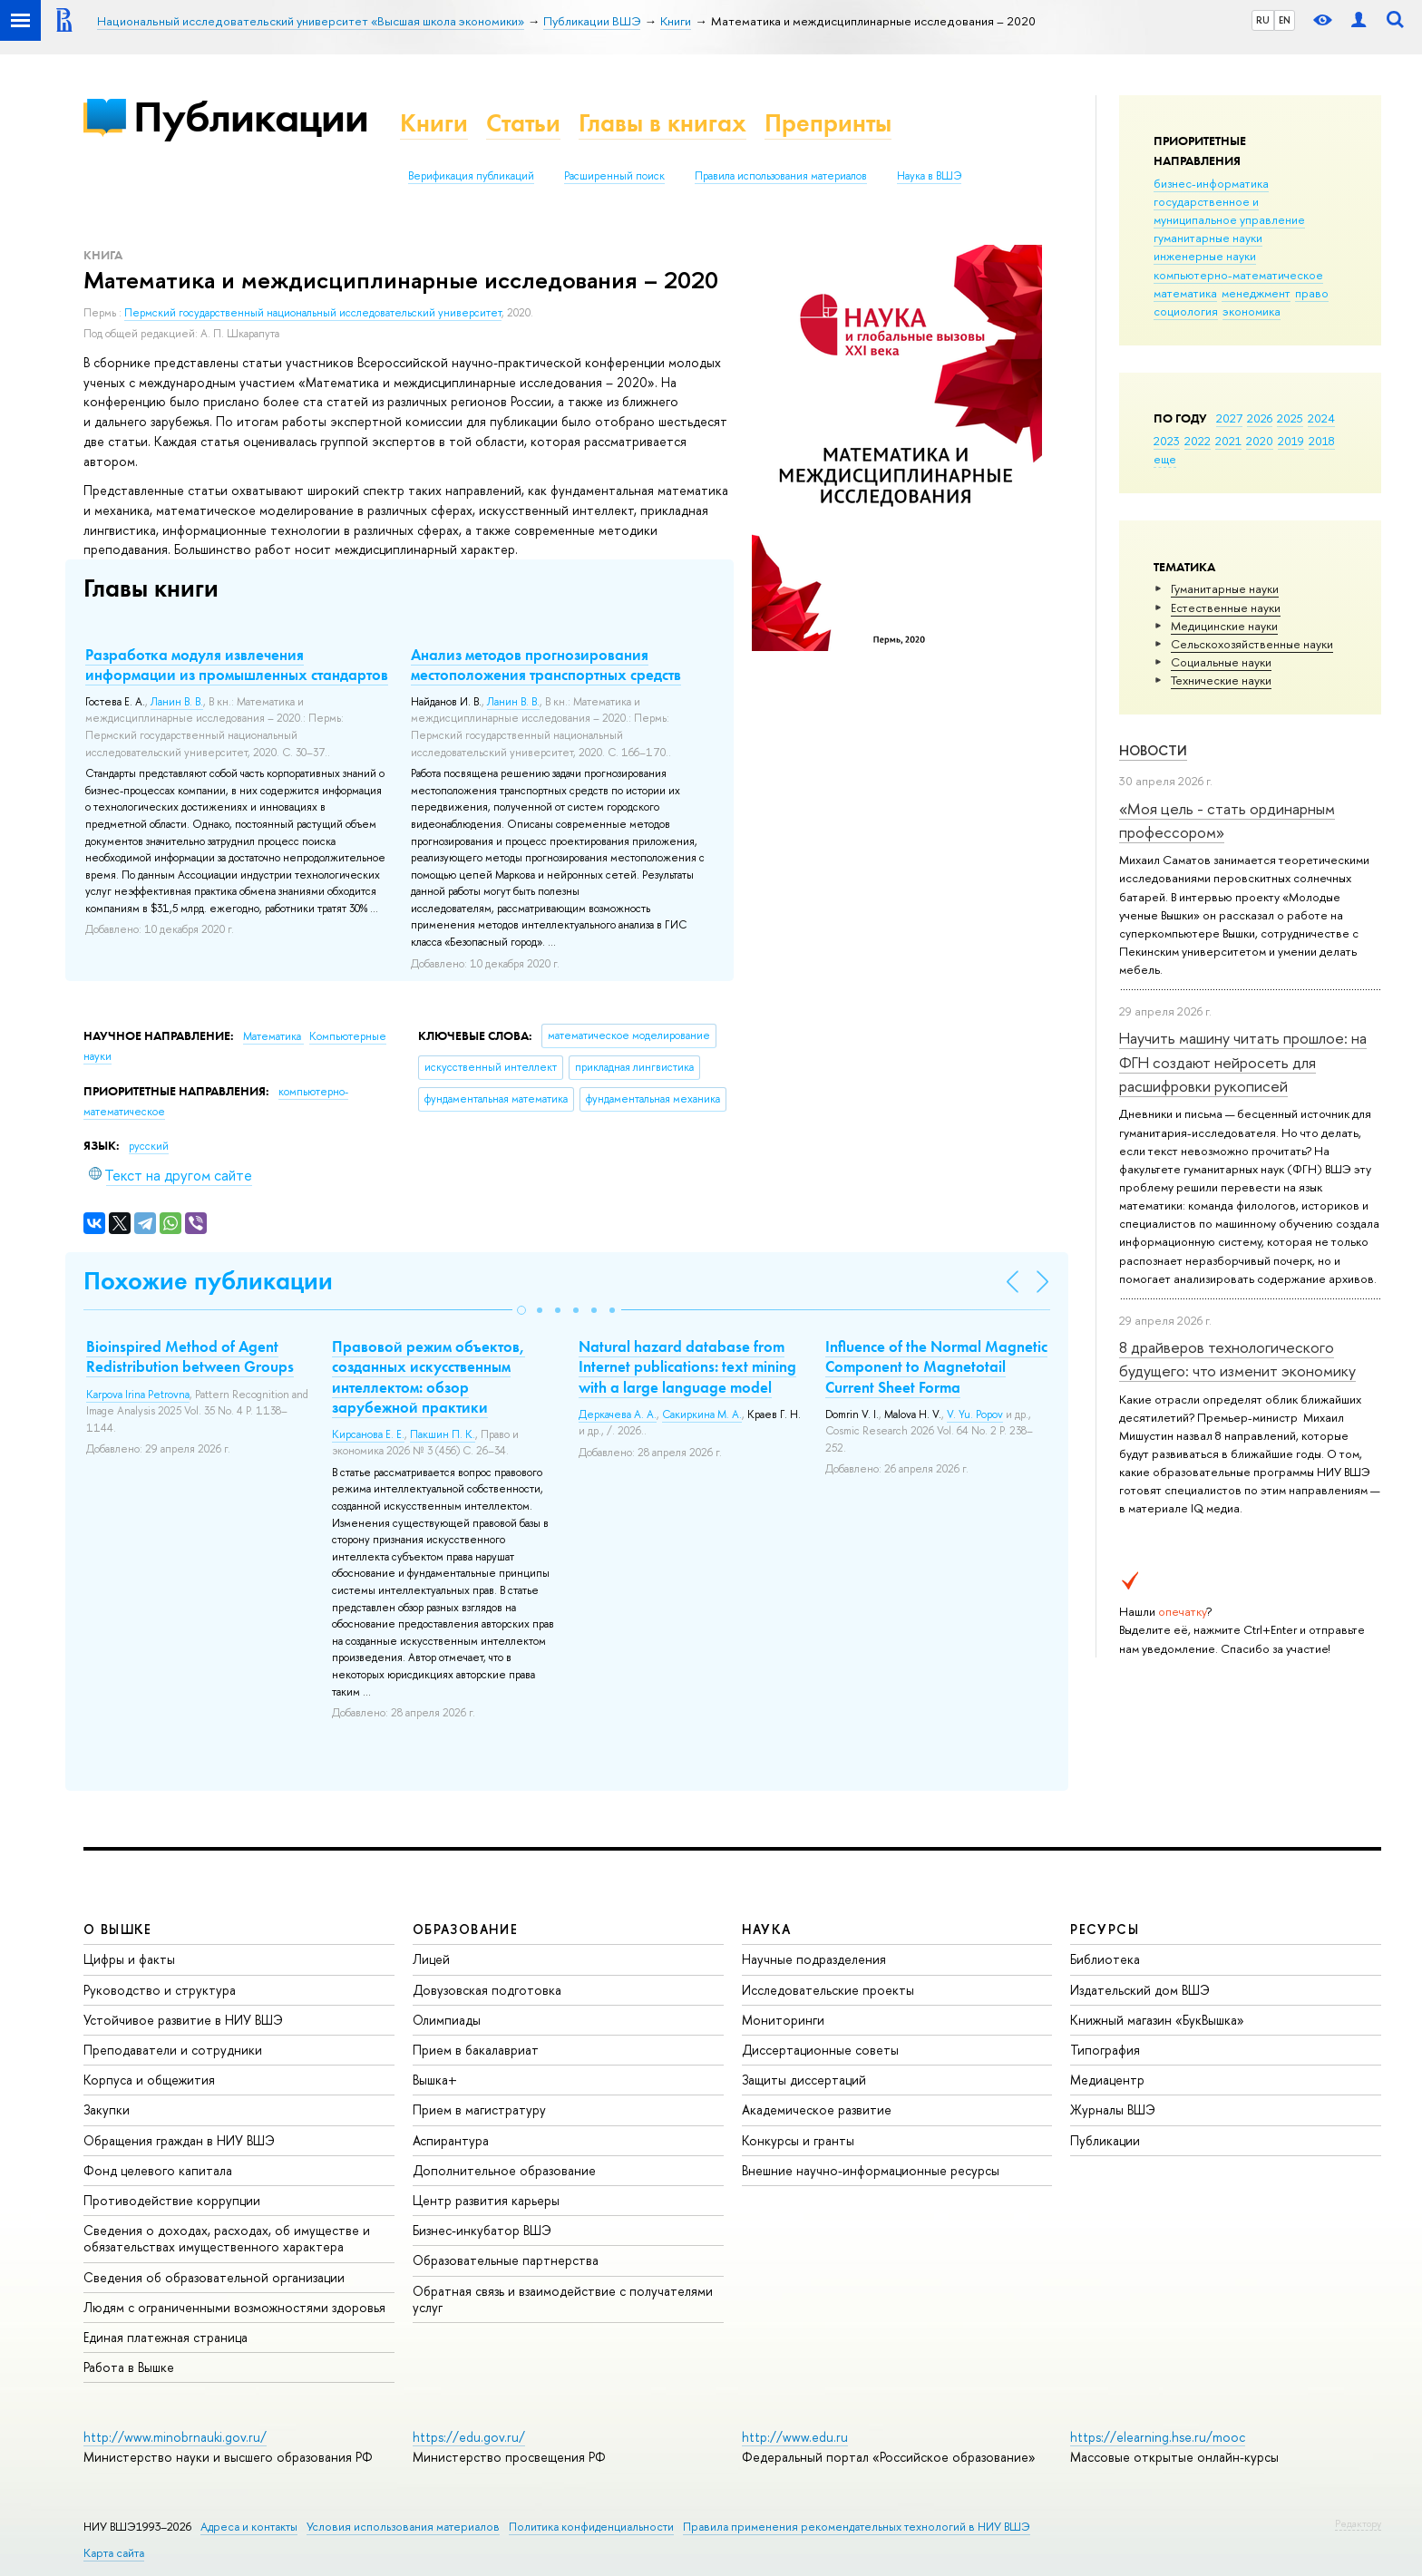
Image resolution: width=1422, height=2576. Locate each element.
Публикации (250, 116)
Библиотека (1105, 1959)
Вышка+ (435, 2079)
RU (1263, 20)
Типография (1105, 2049)
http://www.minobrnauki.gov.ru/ (175, 2436)
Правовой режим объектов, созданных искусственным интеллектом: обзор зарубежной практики (428, 1376)
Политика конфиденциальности (591, 2526)
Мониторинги (783, 2019)
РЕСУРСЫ (1104, 1929)
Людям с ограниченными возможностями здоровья (234, 2307)
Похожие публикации (208, 1281)
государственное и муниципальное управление (1229, 210)
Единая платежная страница (165, 2337)
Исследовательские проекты (828, 1989)
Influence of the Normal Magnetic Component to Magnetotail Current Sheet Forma (936, 1366)
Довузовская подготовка (487, 1989)
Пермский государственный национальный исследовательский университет (313, 313)
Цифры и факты (129, 1959)
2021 (1228, 441)
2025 (1290, 418)
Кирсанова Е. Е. (368, 1434)
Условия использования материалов (403, 2526)
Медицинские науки (1224, 625)
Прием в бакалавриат (476, 2049)
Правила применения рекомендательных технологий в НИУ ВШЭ (856, 2526)
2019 (1291, 441)
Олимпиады (447, 2019)
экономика (1251, 311)
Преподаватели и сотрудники (172, 2049)
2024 (1321, 418)
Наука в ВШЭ (929, 176)
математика (1185, 293)
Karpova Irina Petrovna (138, 1394)
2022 (1197, 441)
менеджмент (1256, 293)
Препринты (828, 123)
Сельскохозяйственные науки (1252, 644)
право (1312, 293)
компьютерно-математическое (1238, 275)
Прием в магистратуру (479, 2109)
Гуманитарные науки (1225, 588)
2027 (1229, 418)
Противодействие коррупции (171, 2200)
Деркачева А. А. (618, 1414)
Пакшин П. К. (442, 1434)
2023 (1167, 441)
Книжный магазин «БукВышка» (1157, 2019)
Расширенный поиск (614, 176)
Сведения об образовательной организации (214, 2277)
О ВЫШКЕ (117, 1929)
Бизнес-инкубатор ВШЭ (482, 2230)
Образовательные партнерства (506, 2260)
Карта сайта (113, 2553)
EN (1285, 20)
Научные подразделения (814, 1959)
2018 (1322, 441)
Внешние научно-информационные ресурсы (870, 2170)
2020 (1259, 441)
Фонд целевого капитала (157, 2170)
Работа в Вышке (128, 2367)
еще (1165, 459)
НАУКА (767, 1929)
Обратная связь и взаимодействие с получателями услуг (563, 2299)
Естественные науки (1226, 607)
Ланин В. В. (177, 702)
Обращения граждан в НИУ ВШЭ (179, 2140)
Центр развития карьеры (486, 2200)
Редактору (1358, 2523)
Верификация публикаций (471, 176)
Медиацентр (1107, 2079)
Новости (1153, 750)
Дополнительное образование (504, 2170)
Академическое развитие (816, 2109)
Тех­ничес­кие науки (1221, 680)
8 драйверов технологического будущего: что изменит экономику (1237, 1359)
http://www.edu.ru (795, 2436)
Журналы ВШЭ (1112, 2109)
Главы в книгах (662, 123)
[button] (521, 1310)
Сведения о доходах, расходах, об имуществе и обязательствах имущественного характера (226, 2238)
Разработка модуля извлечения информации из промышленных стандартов (236, 665)
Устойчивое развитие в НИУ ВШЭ (183, 2019)
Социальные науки (1221, 662)
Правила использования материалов (781, 176)
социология (1186, 311)
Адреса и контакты (248, 2526)
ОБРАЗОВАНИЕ (465, 1929)
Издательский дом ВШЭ (1140, 1989)
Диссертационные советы (820, 2049)
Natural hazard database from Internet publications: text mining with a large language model (687, 1366)
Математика (273, 1036)
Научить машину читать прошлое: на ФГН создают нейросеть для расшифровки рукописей (1243, 1061)
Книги (434, 123)
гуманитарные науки (1208, 237)
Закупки (106, 2109)
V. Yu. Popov (975, 1414)
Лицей (431, 1959)
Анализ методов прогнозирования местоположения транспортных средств (546, 665)
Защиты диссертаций (804, 2079)
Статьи (523, 123)
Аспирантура (451, 2140)
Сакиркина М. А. (702, 1414)
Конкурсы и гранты (798, 2140)
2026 (1259, 418)
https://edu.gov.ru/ (469, 2436)
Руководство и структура (159, 1989)
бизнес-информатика (1211, 183)
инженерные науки (1205, 256)
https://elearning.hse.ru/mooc (1157, 2436)
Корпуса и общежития (149, 2079)
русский (149, 1146)
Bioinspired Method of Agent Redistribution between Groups (190, 1356)
